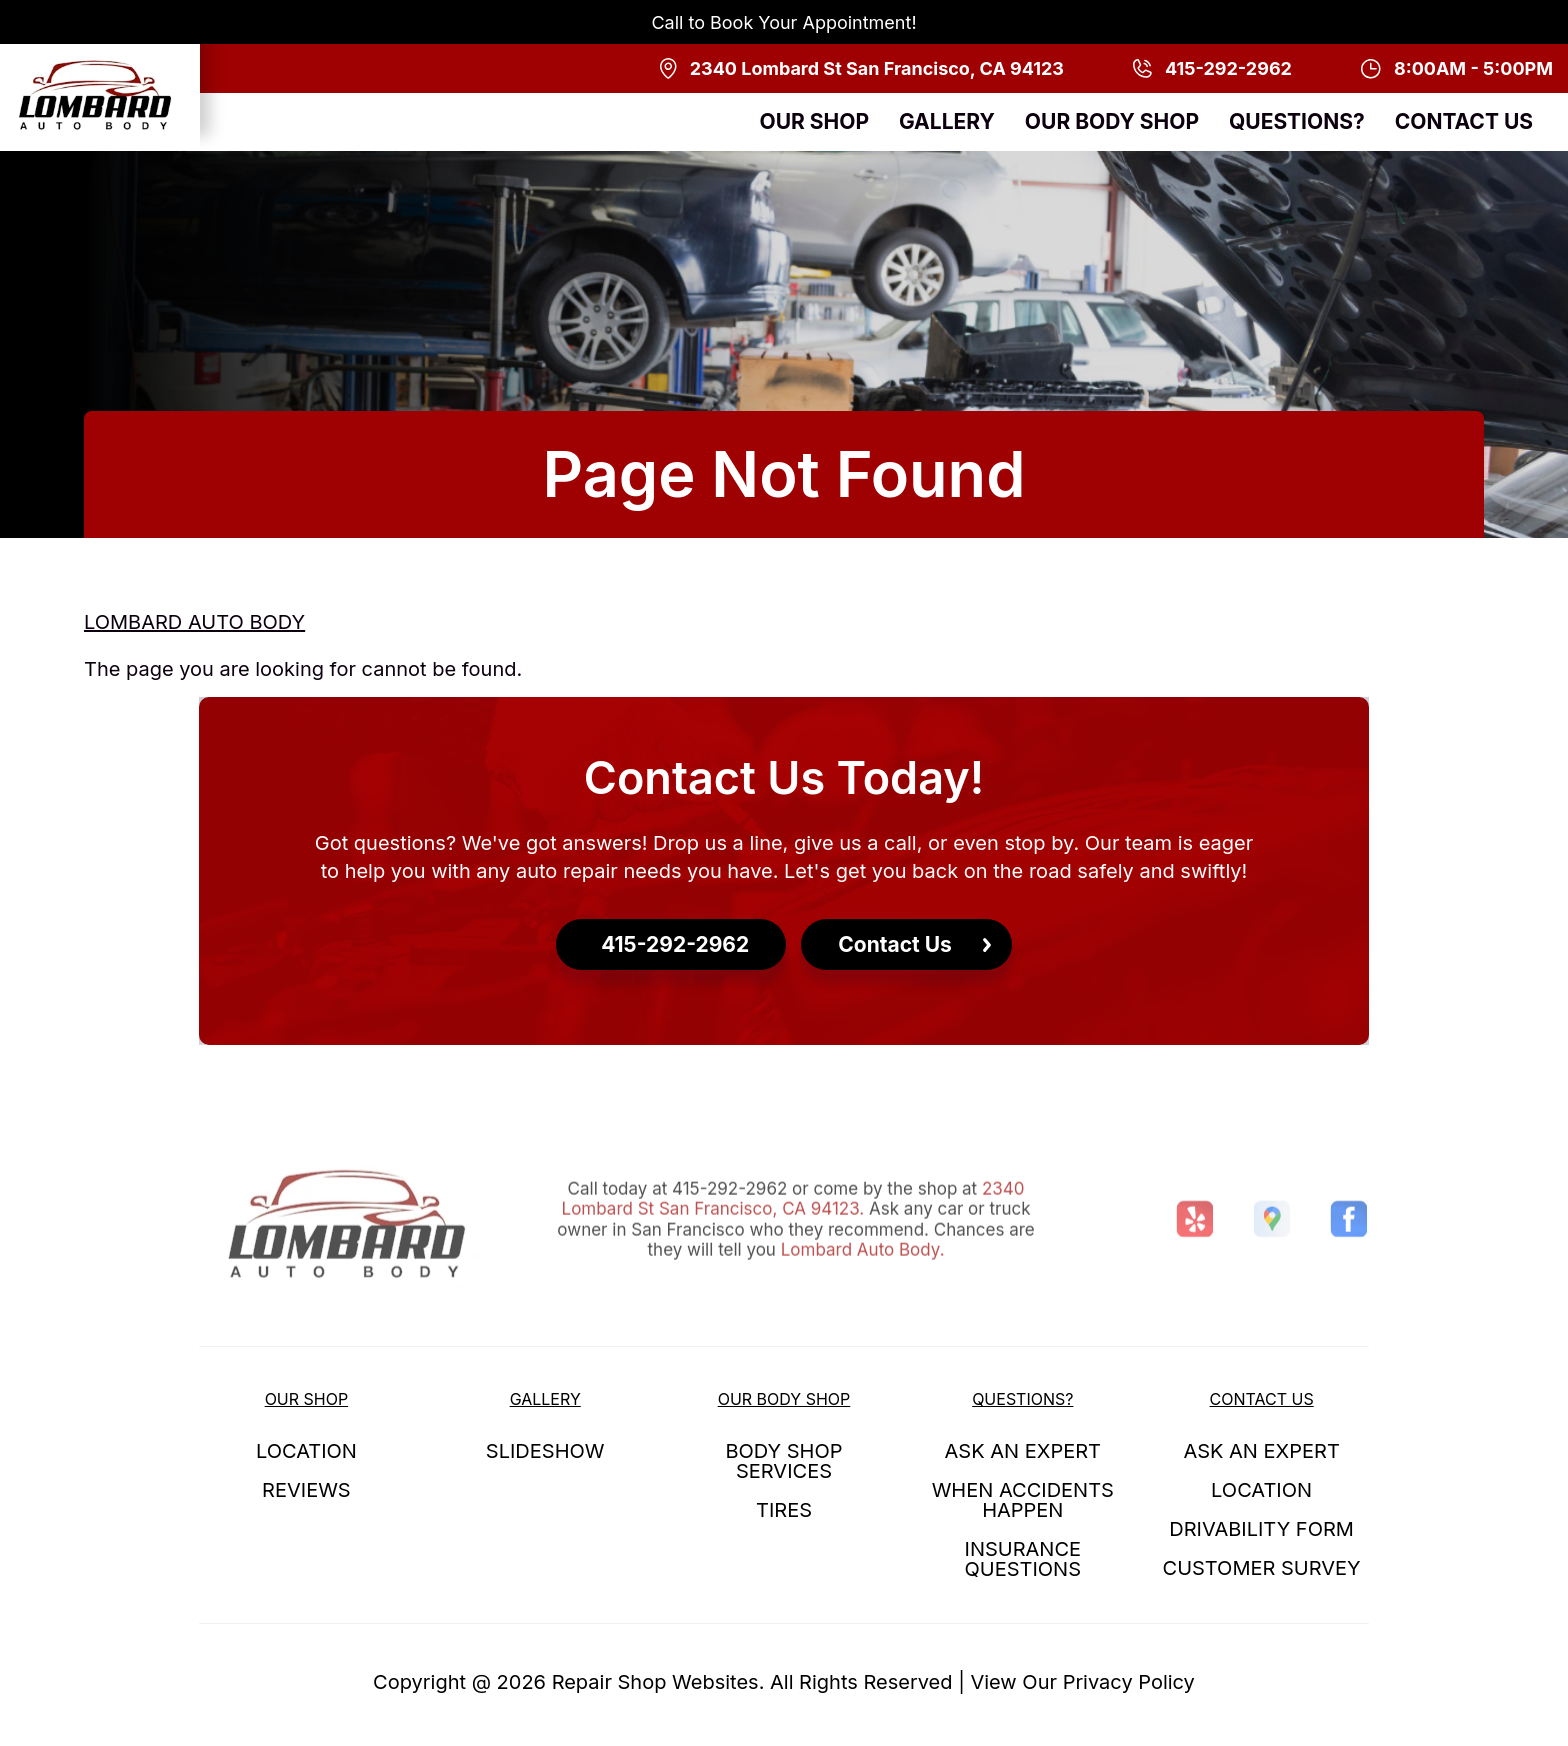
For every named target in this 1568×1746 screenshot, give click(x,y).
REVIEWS (306, 1490)
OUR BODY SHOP (1112, 121)
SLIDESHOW (545, 1451)
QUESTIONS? (1297, 121)
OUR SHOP (814, 121)
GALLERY (947, 121)
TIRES (784, 1510)
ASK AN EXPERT (1023, 1451)
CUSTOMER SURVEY (1262, 1568)
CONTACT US (1464, 121)
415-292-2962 (729, 1229)
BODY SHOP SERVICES (783, 1461)
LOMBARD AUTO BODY (194, 622)
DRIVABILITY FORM (1261, 1529)
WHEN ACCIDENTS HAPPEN (1023, 1500)
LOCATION (306, 1451)
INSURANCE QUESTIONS (1023, 1559)
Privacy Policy (1129, 1682)
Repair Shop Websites (655, 1682)
